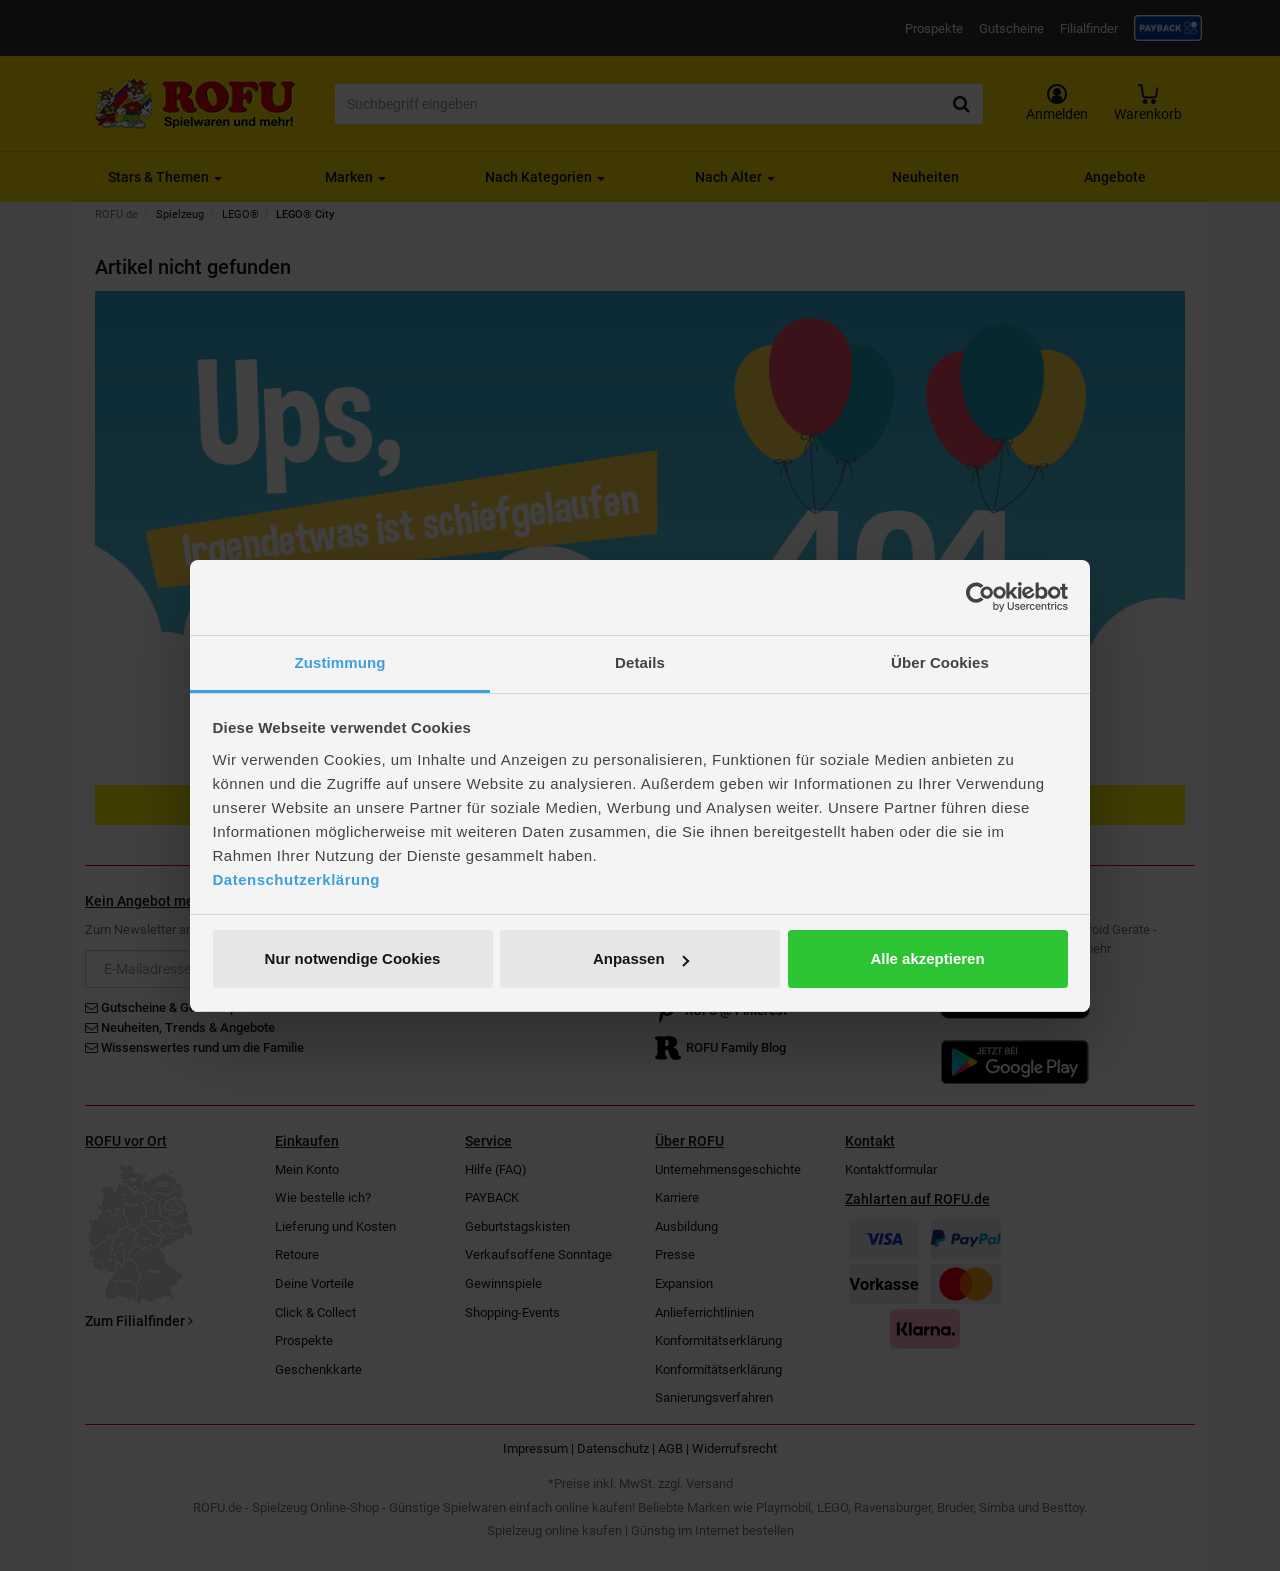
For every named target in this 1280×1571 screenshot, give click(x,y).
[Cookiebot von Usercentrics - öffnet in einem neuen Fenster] (980, 597)
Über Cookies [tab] (940, 662)
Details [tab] (640, 662)
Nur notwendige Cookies (353, 958)
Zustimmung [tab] (340, 662)
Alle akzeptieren (927, 958)
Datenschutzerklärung (297, 879)
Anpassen (641, 958)
